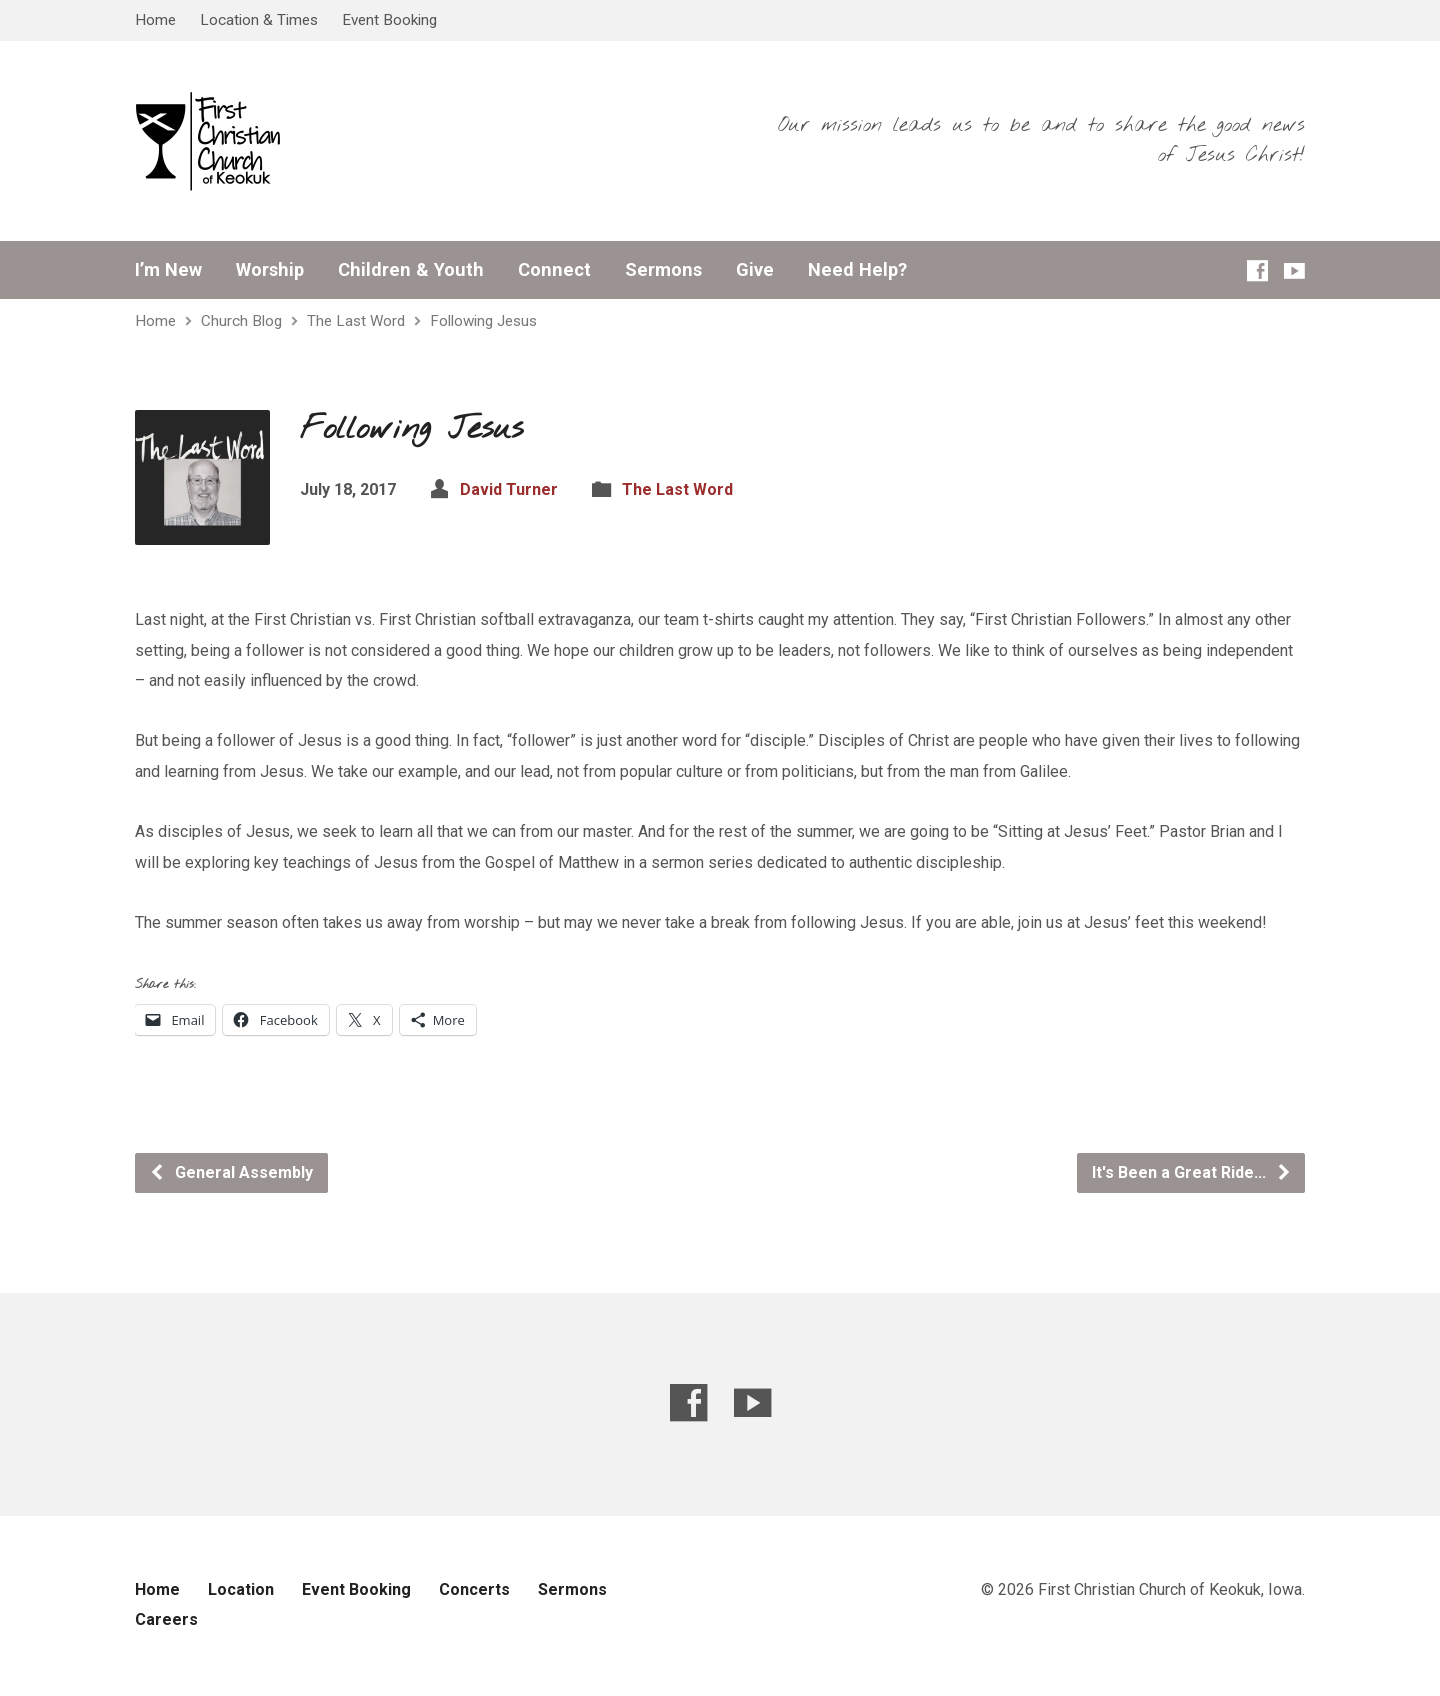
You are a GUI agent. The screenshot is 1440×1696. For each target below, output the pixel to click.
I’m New (168, 270)
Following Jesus (483, 321)
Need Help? (857, 270)
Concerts (474, 1589)
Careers (166, 1619)
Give (755, 270)
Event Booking (389, 20)
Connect (554, 270)
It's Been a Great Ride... (1192, 1172)
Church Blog (241, 321)
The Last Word (356, 321)
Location (241, 1589)
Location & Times (259, 20)
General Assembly (231, 1172)
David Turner (509, 489)
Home (155, 20)
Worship (270, 270)
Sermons (663, 270)
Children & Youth (411, 270)
